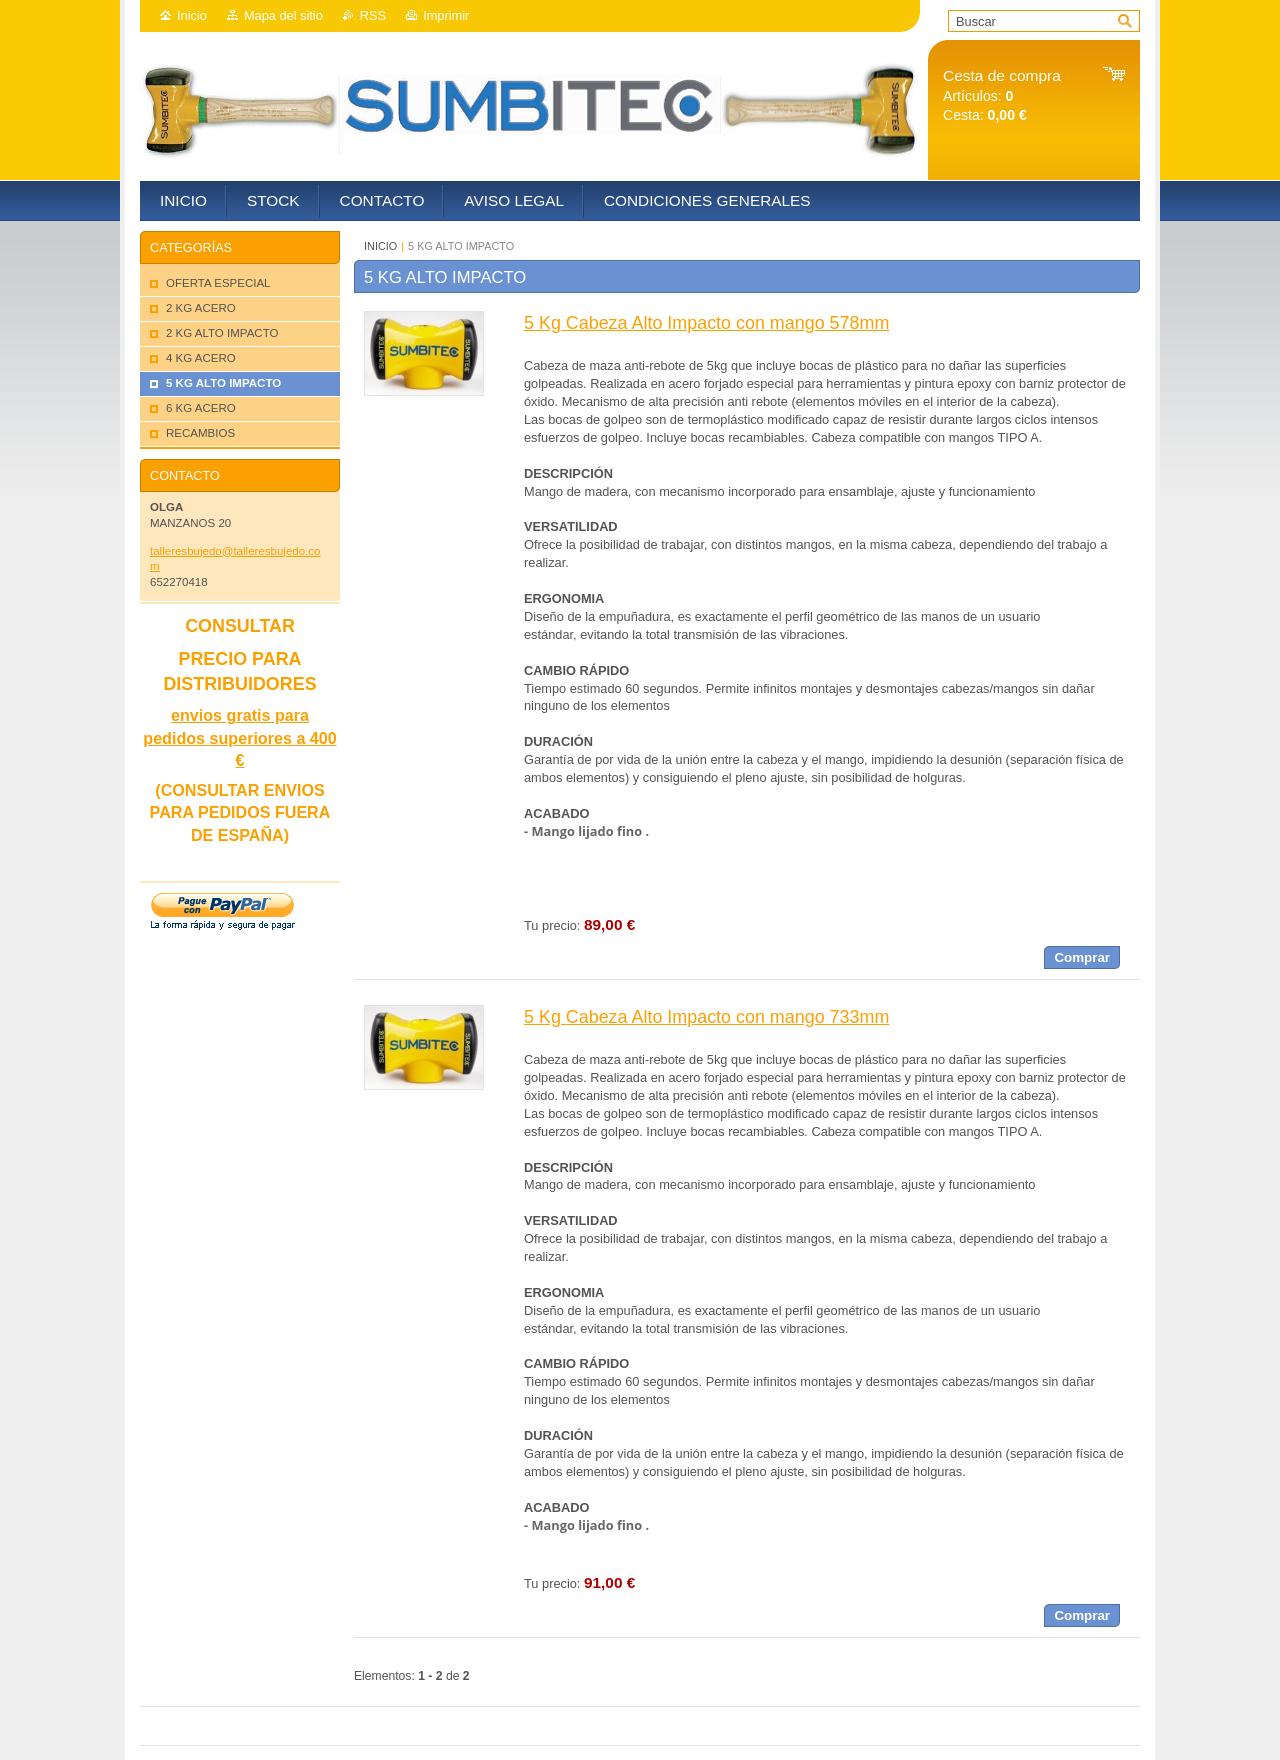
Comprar (1082, 957)
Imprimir (446, 15)
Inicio (192, 15)
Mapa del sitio (283, 15)
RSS (373, 15)
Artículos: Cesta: (1002, 95)
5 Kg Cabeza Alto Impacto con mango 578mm (706, 323)
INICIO (380, 246)
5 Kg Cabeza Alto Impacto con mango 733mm (706, 1017)
